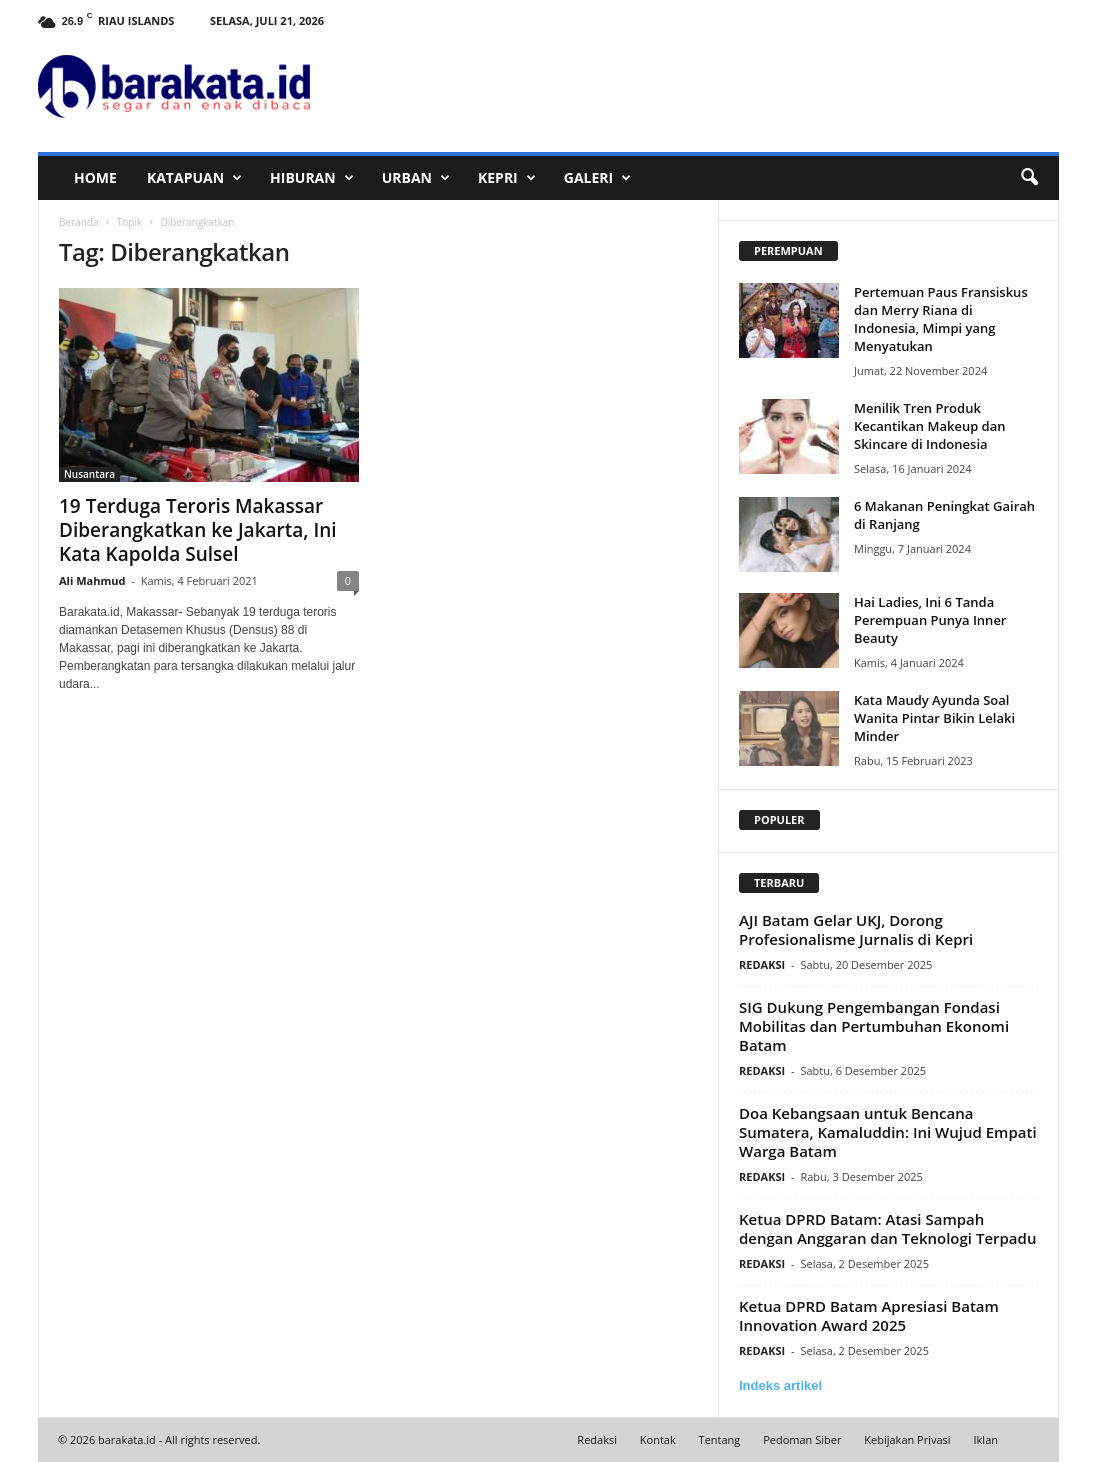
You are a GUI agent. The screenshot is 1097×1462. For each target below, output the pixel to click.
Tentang (720, 1439)
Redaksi (597, 1439)
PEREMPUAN (788, 250)
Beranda (79, 222)
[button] (1029, 178)
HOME (95, 177)
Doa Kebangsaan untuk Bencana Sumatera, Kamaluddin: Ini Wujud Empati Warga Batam (888, 1132)
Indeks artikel (780, 1385)
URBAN (416, 178)
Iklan (986, 1439)
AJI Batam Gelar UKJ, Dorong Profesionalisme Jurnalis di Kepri (856, 929)
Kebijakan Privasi (907, 1439)
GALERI (597, 178)
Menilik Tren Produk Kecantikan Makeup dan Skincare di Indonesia (930, 426)
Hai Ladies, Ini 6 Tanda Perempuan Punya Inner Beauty (930, 620)
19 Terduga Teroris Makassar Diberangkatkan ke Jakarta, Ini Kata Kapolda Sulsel (198, 530)
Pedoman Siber (802, 1439)
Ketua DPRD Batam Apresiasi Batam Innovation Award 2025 (869, 1315)
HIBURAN (312, 178)
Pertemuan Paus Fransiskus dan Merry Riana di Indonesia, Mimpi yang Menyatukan (941, 319)
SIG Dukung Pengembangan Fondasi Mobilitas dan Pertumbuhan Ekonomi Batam (874, 1026)
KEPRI (507, 178)
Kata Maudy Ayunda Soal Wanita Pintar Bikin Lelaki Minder (934, 718)
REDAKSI (762, 964)
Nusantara (89, 474)
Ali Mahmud (92, 580)
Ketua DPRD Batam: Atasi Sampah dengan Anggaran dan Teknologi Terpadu (887, 1228)
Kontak (658, 1439)
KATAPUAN (194, 178)
